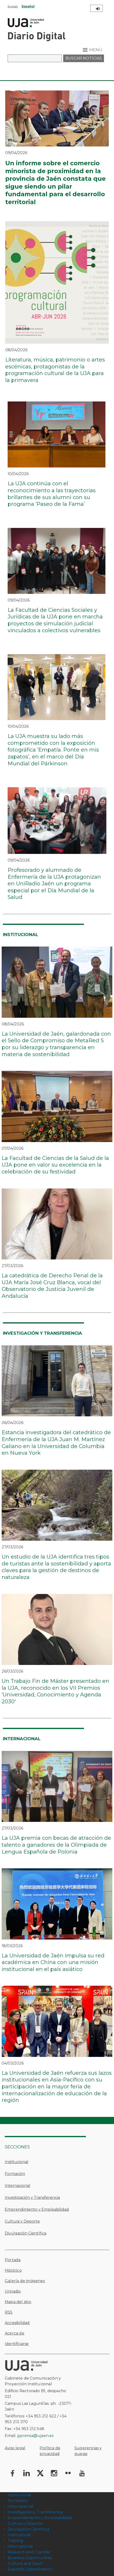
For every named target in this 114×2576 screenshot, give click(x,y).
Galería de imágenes (25, 2281)
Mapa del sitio (18, 2302)
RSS (9, 2312)
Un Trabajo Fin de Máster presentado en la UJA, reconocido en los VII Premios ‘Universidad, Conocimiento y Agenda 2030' (55, 1691)
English (13, 6)
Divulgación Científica (25, 2233)
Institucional (16, 2162)
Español (28, 6)
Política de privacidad (50, 2451)
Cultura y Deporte (22, 2221)
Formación (15, 2173)
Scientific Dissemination (30, 2569)
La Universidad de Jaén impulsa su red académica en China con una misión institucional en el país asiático (53, 1962)
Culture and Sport (25, 2563)
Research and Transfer (29, 2552)
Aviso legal (15, 2448)
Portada (13, 2260)
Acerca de (14, 2333)
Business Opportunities (30, 2558)
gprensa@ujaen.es (35, 2435)
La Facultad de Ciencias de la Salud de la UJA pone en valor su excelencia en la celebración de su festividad (55, 1165)
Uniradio (13, 2291)
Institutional (19, 2535)
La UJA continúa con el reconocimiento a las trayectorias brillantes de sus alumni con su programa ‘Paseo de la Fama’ (52, 493)
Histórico (13, 2270)
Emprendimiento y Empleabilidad (37, 2209)
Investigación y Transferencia (32, 2197)
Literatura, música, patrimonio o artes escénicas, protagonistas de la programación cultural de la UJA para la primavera (55, 369)
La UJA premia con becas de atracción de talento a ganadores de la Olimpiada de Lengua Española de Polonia (56, 1845)
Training (15, 2540)
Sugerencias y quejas (88, 2451)
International (20, 2546)
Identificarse (17, 2343)
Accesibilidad (17, 2322)
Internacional (17, 2185)
